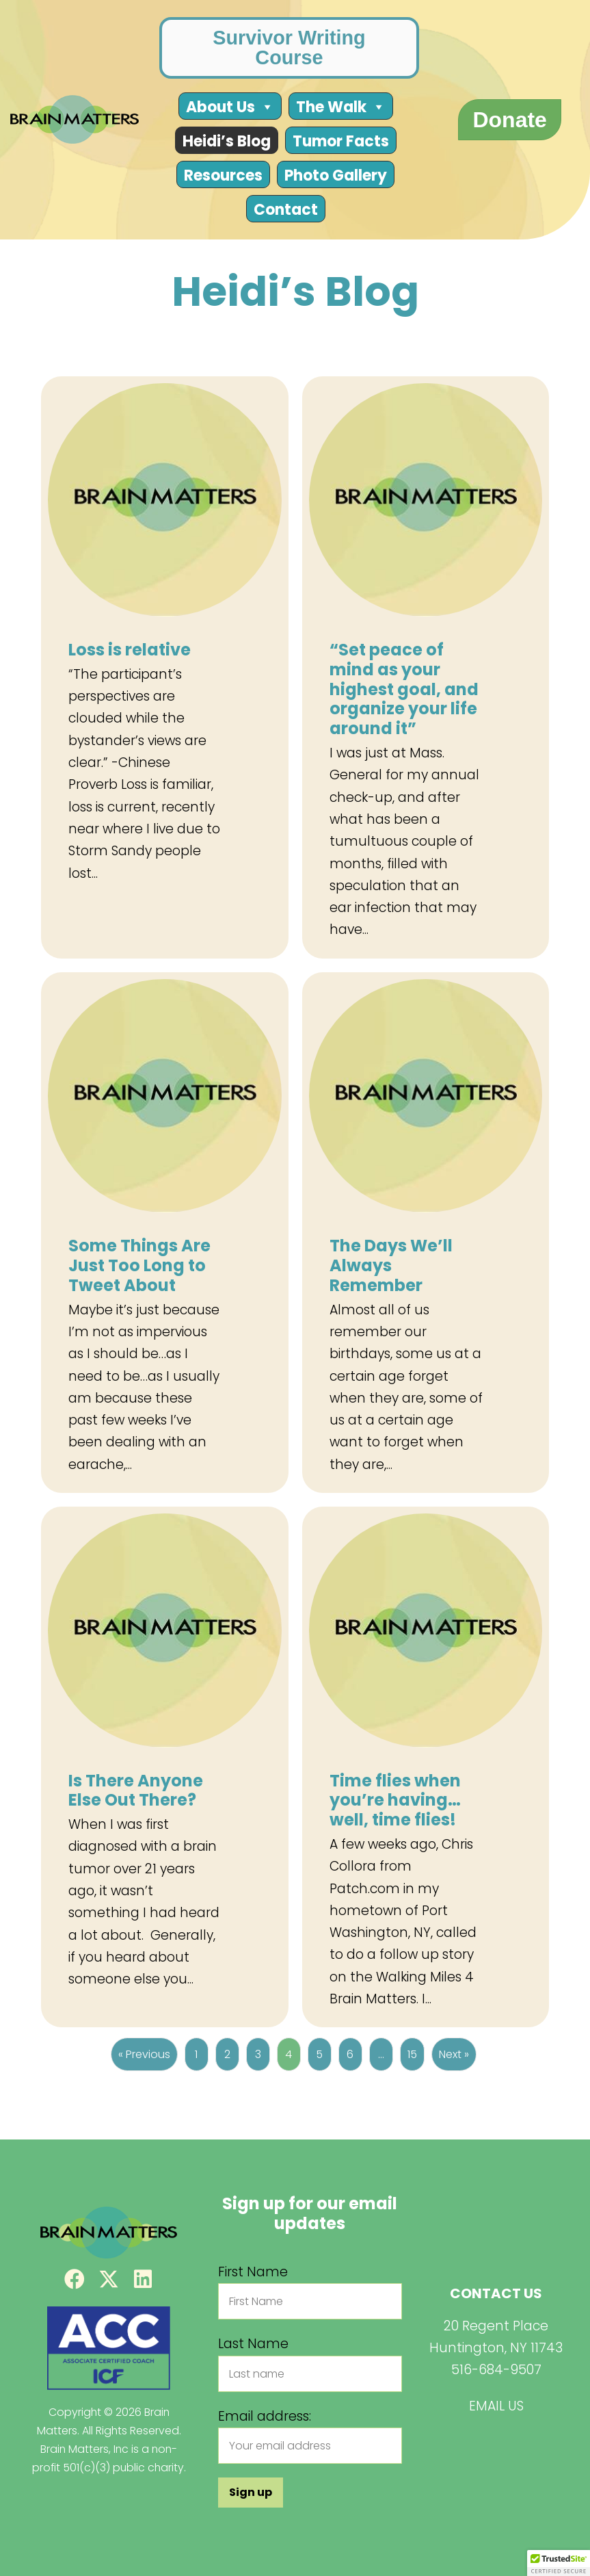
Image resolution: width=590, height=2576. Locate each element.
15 (412, 2054)
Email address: (264, 2416)
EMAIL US (496, 2406)
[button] (74, 2279)
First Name (253, 2272)
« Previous (144, 2054)
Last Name (253, 2343)
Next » (454, 2054)
